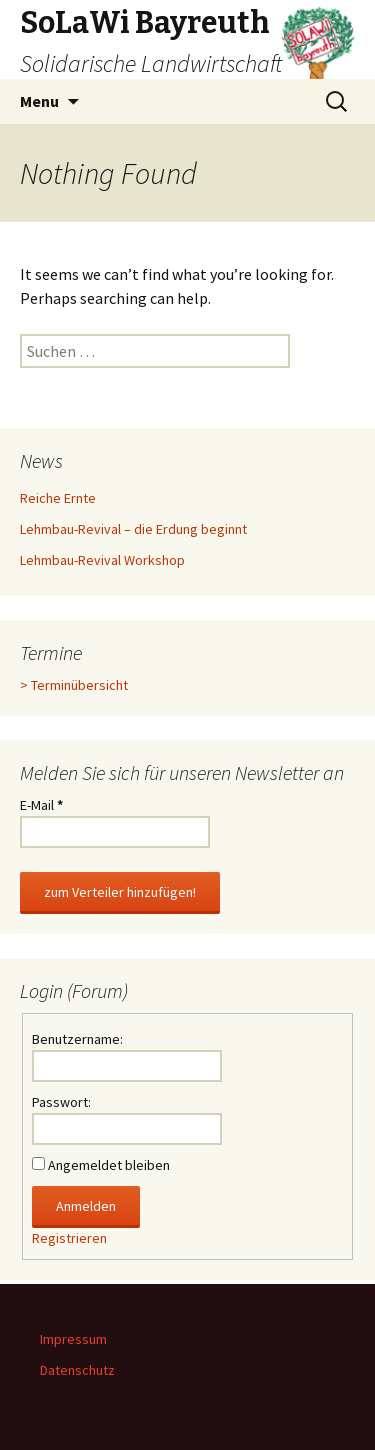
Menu (39, 101)
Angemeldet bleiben (109, 1165)
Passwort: (61, 1102)
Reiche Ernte (58, 498)
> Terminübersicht (74, 685)
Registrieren (69, 1238)
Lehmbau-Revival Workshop (102, 560)
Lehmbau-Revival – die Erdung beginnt (133, 529)
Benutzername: (77, 1039)
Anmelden (86, 1206)
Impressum (73, 1339)
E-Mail (41, 805)
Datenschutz (77, 1370)
